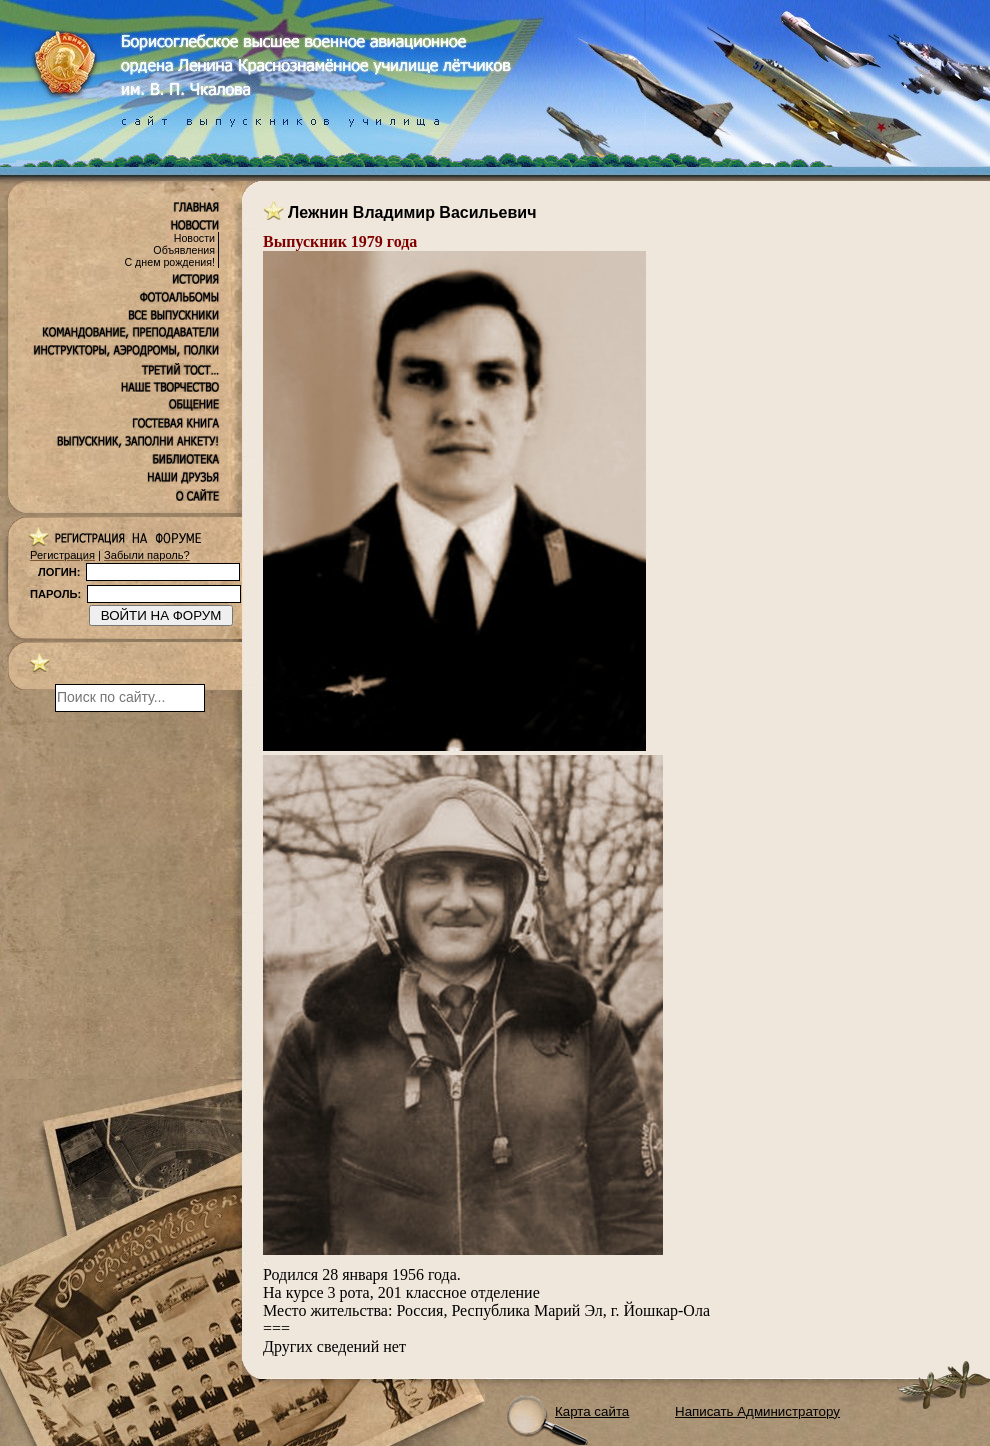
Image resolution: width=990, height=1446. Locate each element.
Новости (194, 238)
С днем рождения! (169, 262)
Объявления (184, 250)
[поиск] (130, 698)
